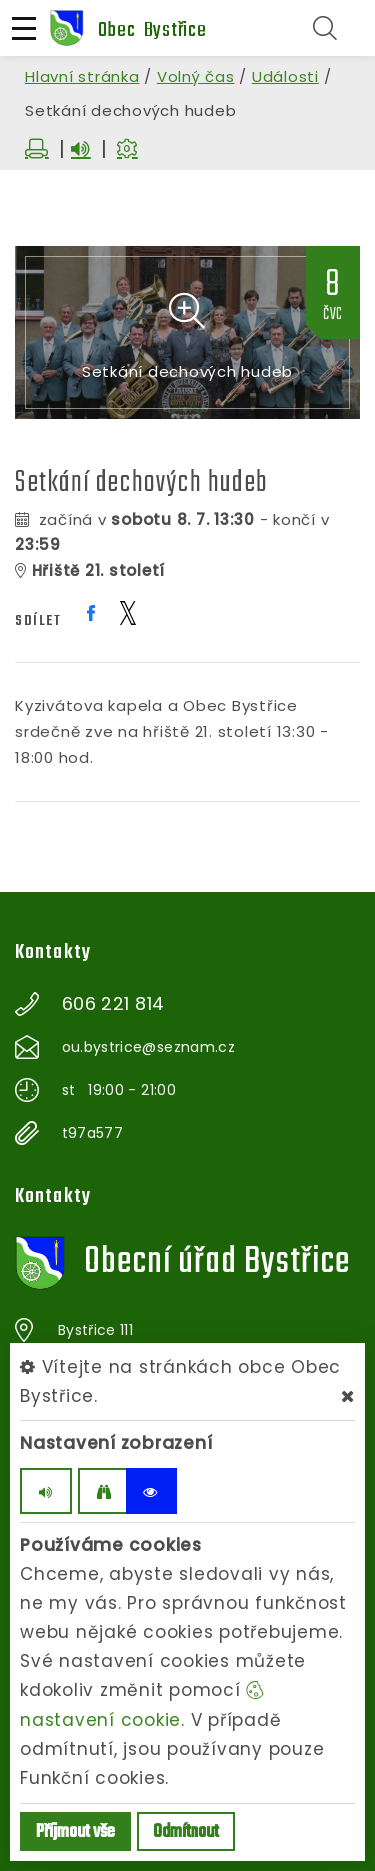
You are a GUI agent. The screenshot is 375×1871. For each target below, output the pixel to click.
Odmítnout (186, 1832)
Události (285, 76)
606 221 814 (113, 1004)
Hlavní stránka (82, 76)
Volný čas (196, 76)
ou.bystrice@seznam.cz (148, 1047)
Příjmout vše (75, 1832)
